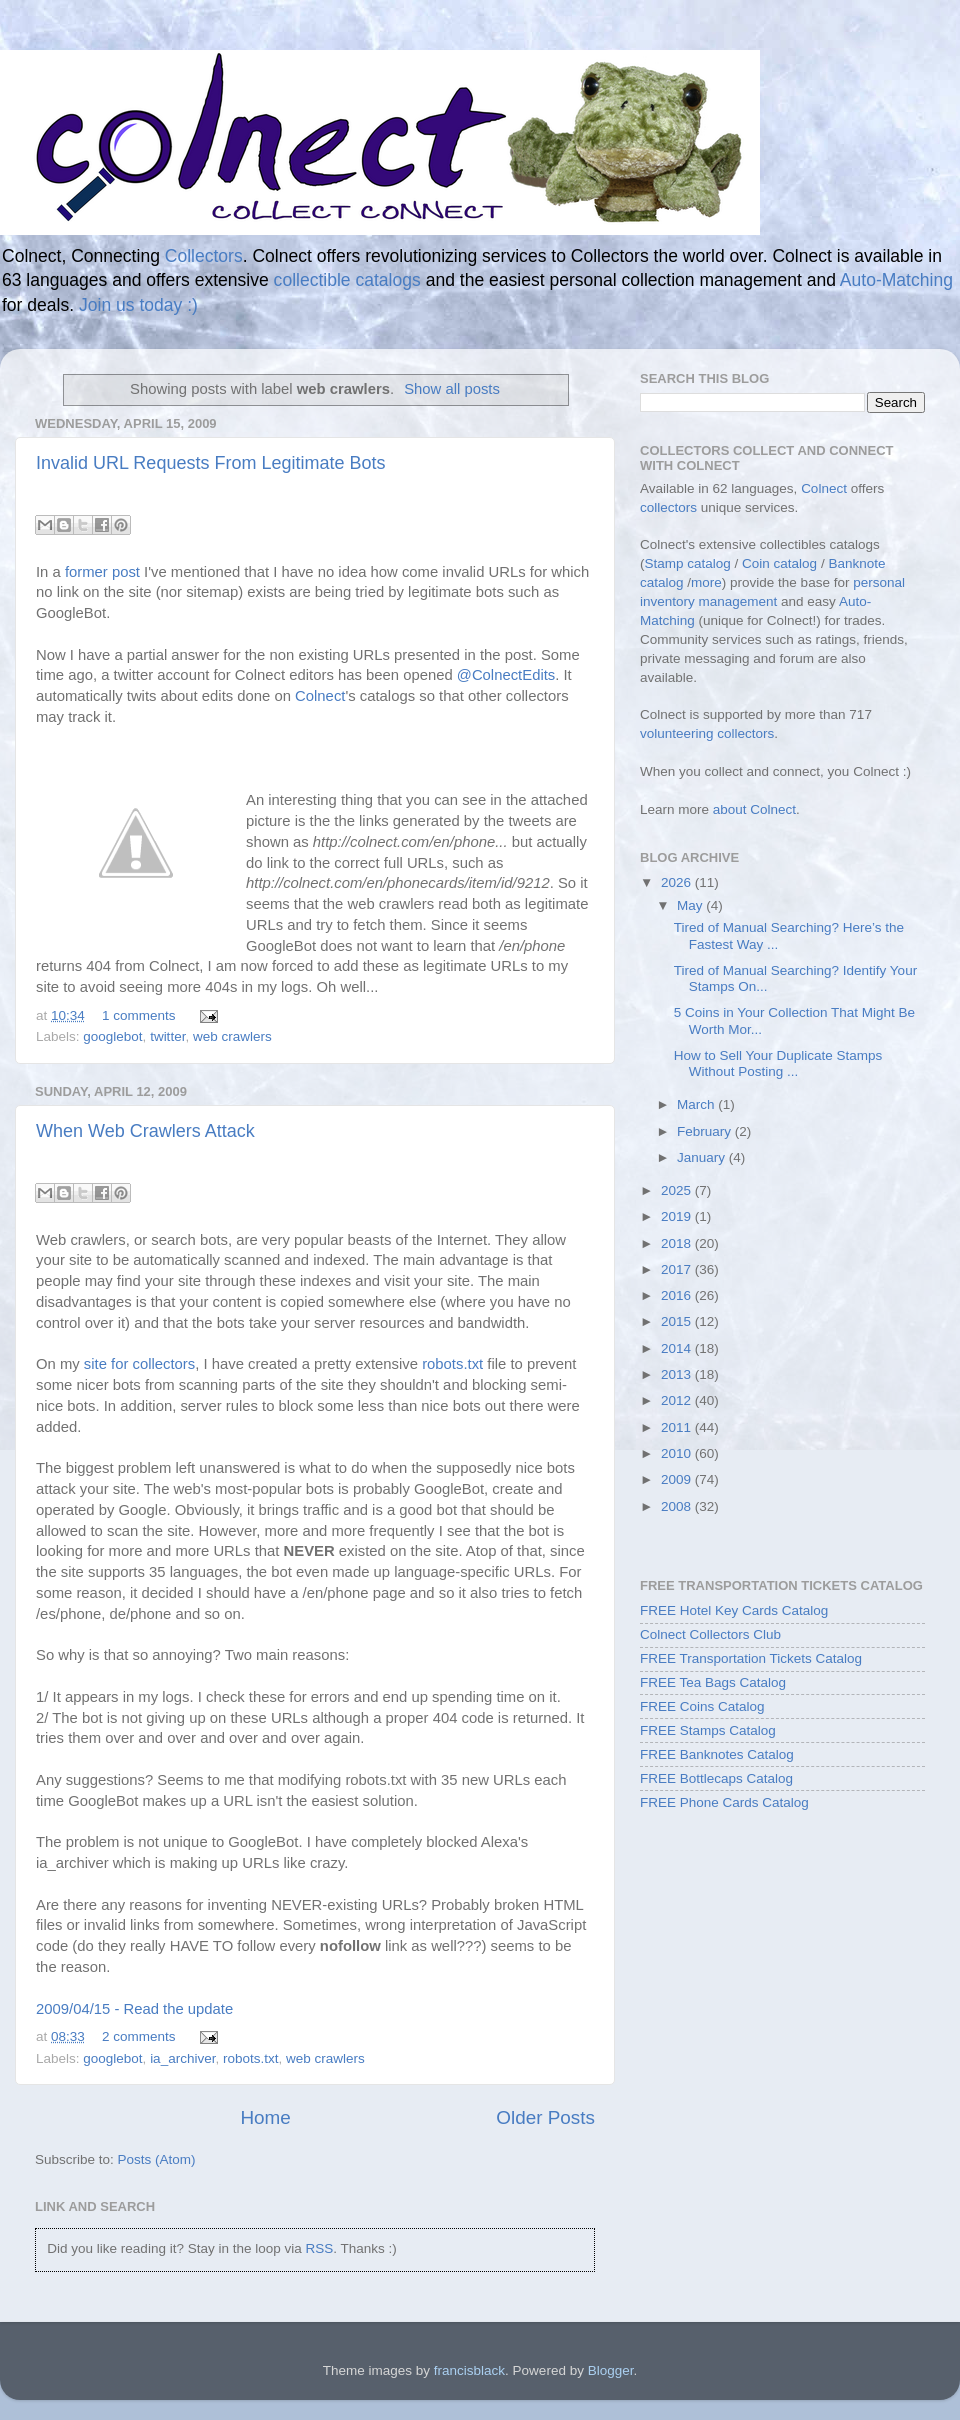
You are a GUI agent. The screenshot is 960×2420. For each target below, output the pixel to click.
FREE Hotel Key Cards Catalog (734, 1610)
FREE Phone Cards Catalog (724, 1802)
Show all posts (452, 389)
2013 (678, 1374)
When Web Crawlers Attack (145, 1131)
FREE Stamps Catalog (708, 1730)
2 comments (139, 2036)
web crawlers (232, 1036)
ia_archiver (182, 2058)
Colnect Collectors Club (710, 1634)
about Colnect (754, 809)
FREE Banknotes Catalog (717, 1754)
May (691, 905)
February (706, 1131)
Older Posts (545, 2117)
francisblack (469, 2370)
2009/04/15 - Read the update (134, 2009)
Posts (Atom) (157, 2159)
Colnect (320, 696)
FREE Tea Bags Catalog (713, 1682)
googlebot (112, 1036)
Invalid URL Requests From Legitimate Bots (210, 463)
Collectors (204, 256)
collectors (668, 507)
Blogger (611, 2370)
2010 (678, 1453)
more (706, 582)
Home (265, 2117)
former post (102, 572)
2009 (678, 1479)
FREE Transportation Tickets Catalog (751, 1658)
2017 (678, 1269)
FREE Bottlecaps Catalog (716, 1778)
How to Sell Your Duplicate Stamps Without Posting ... (778, 1063)
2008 (678, 1506)
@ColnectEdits (506, 675)
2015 (678, 1321)
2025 (678, 1190)
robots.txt (452, 1364)
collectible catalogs (347, 280)
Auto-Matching (896, 280)
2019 (678, 1216)
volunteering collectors (707, 733)
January (703, 1157)
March (697, 1104)
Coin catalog (779, 563)
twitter (167, 1036)
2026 (678, 882)
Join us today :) (138, 305)
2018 (678, 1243)
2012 (678, 1400)
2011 (678, 1427)
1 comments (139, 1015)
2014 (678, 1348)
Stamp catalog (688, 563)
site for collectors (139, 1364)
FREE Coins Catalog (702, 1706)
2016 (678, 1295)
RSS (319, 2248)
